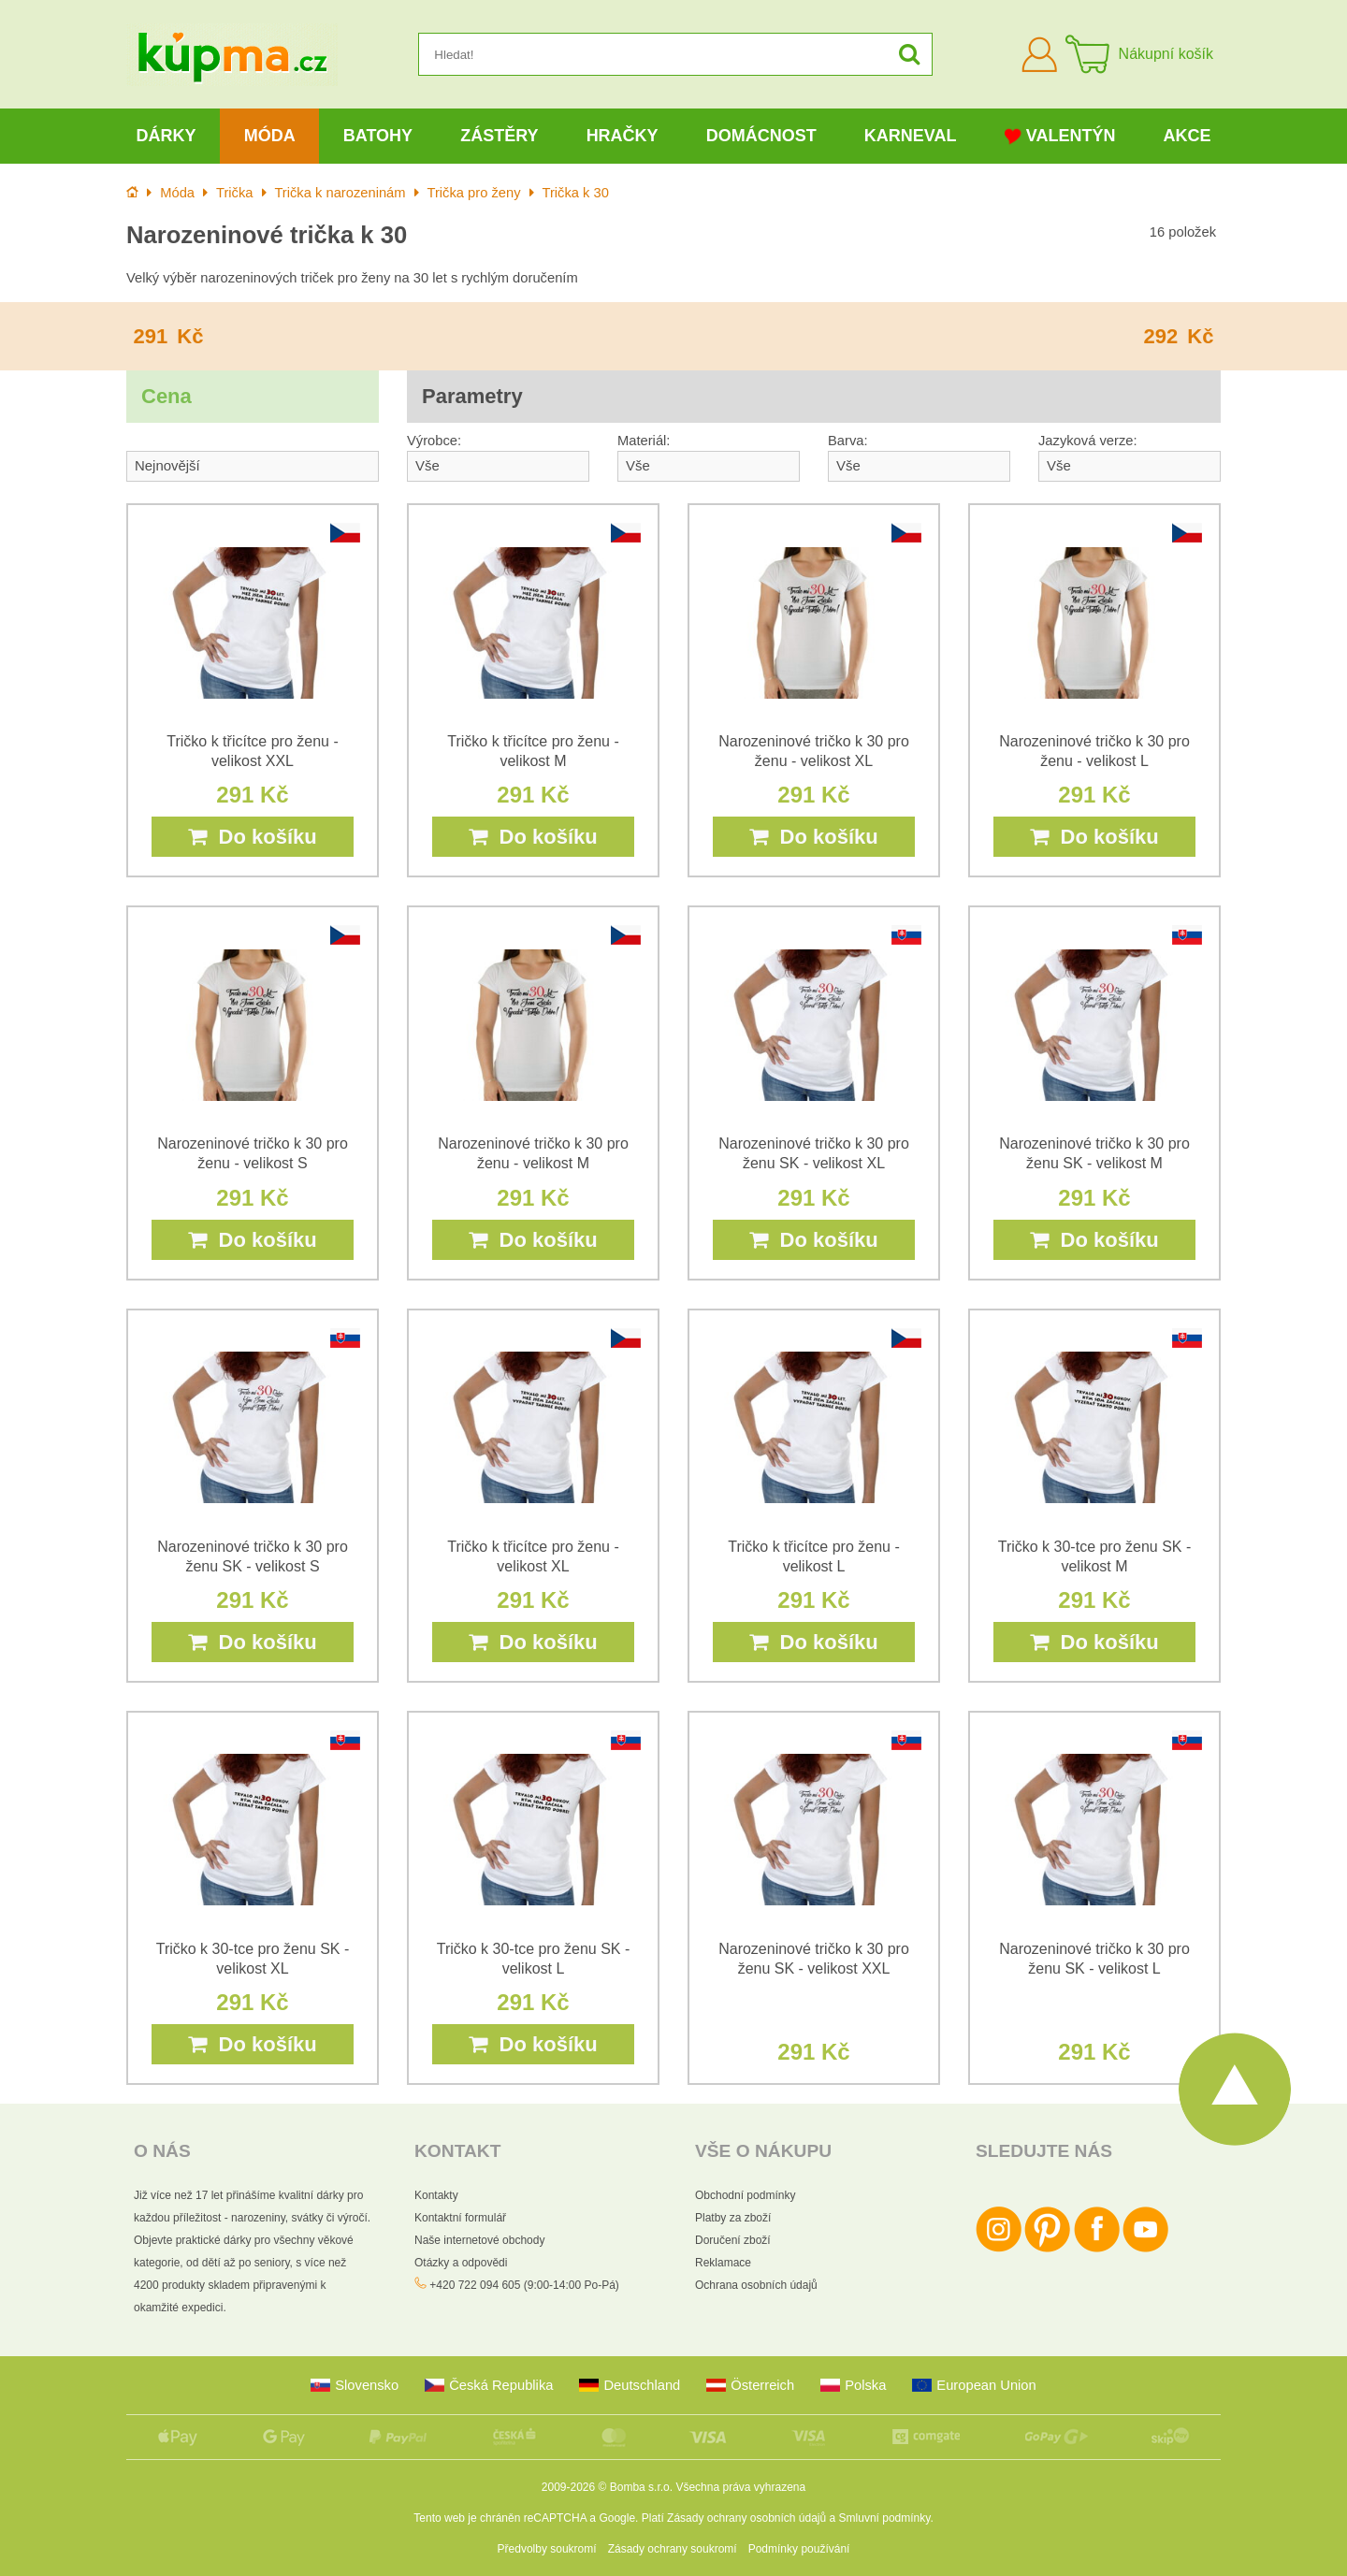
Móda (270, 135)
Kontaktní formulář (460, 2217)
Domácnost (761, 135)
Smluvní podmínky (885, 2518)
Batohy (378, 135)
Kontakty (436, 2195)
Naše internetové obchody (479, 2240)
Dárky (166, 135)
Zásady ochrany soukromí (672, 2548)
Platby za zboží (733, 2217)
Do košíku (252, 836)
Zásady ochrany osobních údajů (746, 2518)
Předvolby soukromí (547, 2548)
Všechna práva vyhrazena (740, 2487)
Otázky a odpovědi (460, 2262)
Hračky (623, 135)
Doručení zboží (733, 2240)
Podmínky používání (799, 2548)
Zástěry (499, 135)
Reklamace (723, 2262)
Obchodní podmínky (745, 2195)
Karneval (910, 135)
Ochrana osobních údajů (756, 2285)
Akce (1187, 135)
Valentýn (1060, 136)
